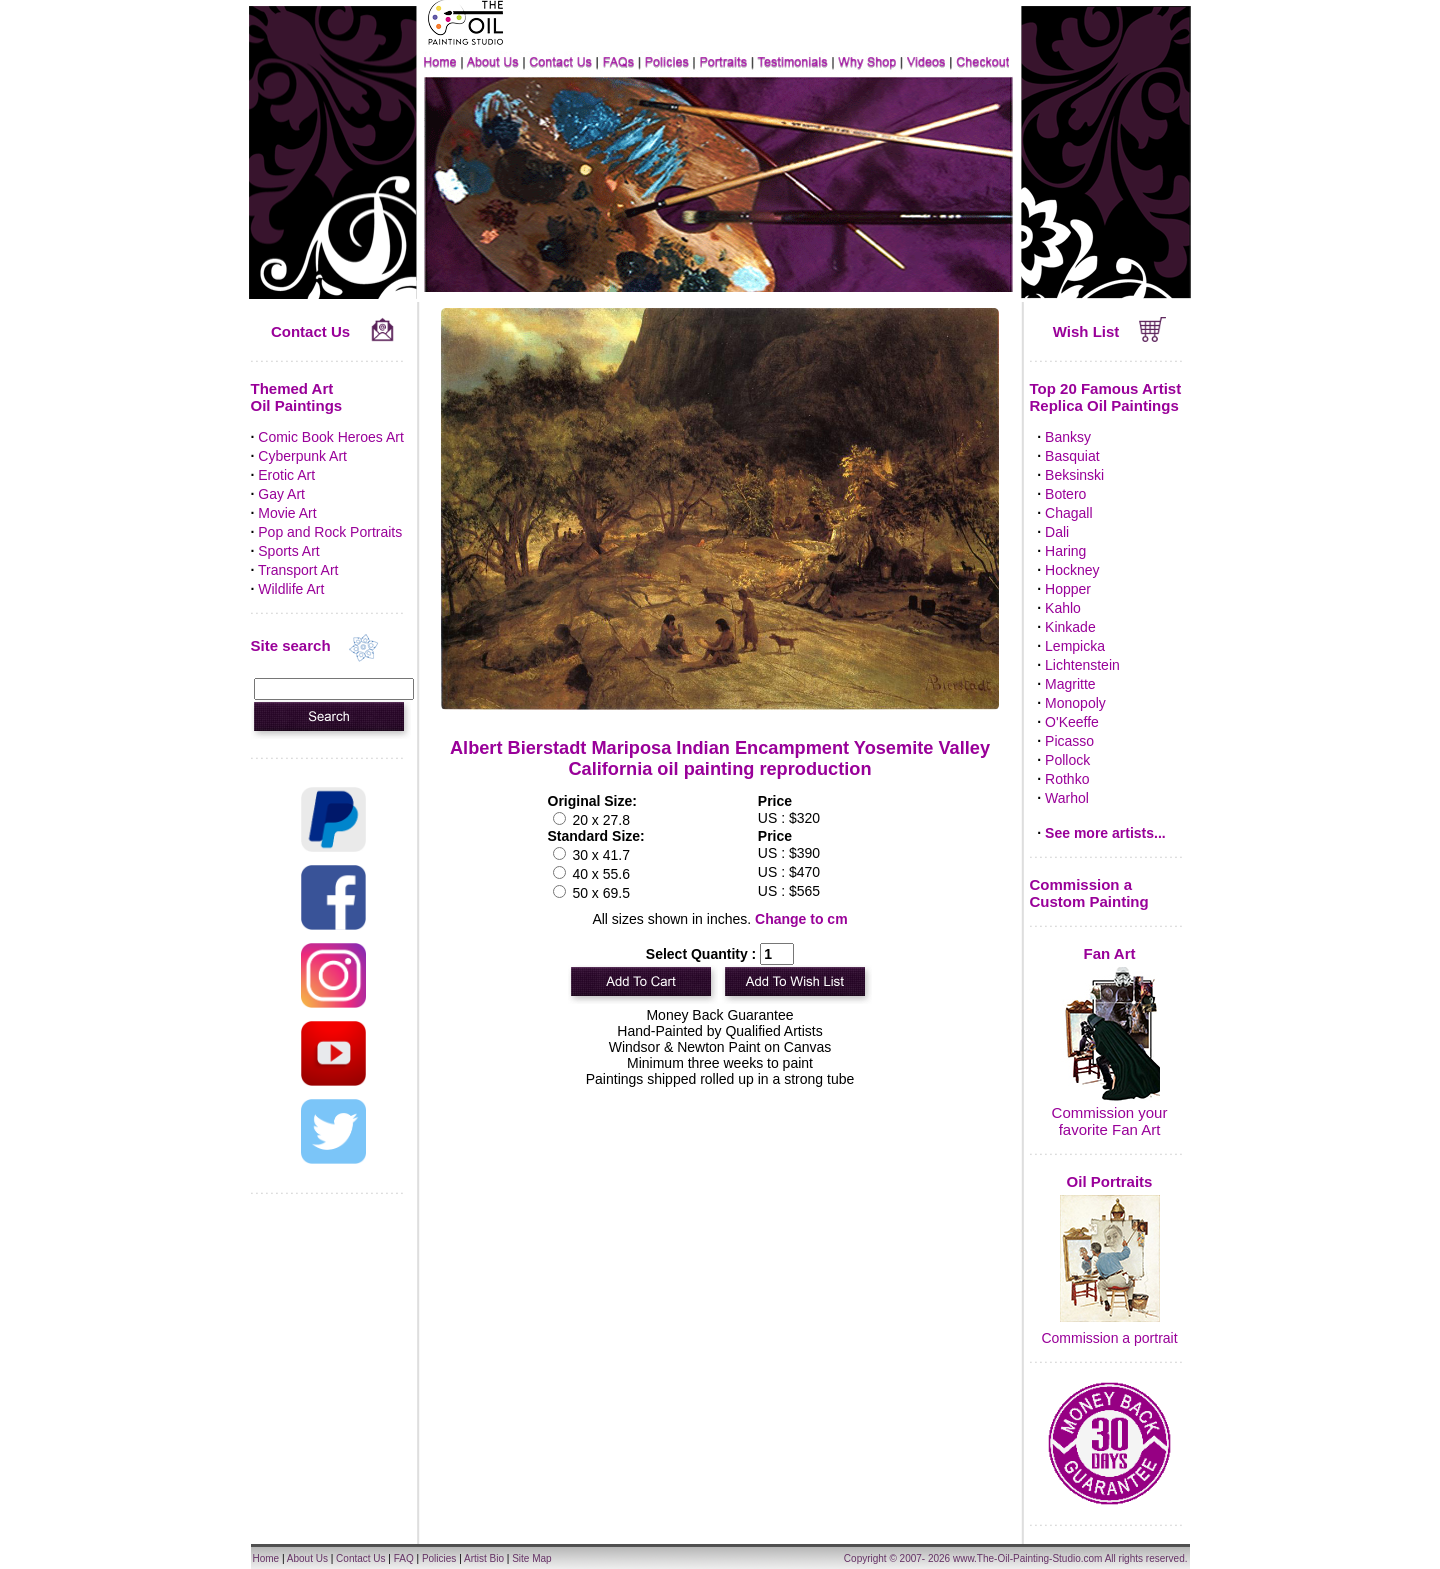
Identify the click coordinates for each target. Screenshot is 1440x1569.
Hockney (1072, 570)
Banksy (1068, 437)
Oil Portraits (1110, 1181)
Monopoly (1075, 703)
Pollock (1067, 760)
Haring (1065, 551)
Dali (1057, 532)
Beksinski (1074, 475)
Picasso (1069, 741)
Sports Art (288, 551)
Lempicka (1075, 646)
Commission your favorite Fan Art (1110, 1121)
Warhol (1067, 798)
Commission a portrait (1109, 1338)
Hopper (1068, 589)
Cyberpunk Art (302, 456)
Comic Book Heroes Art (331, 437)
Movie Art (287, 513)
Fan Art (1110, 953)
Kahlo (1063, 608)
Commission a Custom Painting (1089, 893)
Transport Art (298, 570)
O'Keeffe (1072, 722)
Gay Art (281, 494)
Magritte (1070, 684)
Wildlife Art (291, 589)
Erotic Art (286, 475)
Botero (1065, 494)
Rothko (1067, 779)
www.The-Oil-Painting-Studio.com (1028, 1558)
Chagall (1068, 513)
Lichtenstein (1082, 665)
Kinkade (1070, 627)
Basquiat (1072, 456)
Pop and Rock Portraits (330, 532)
